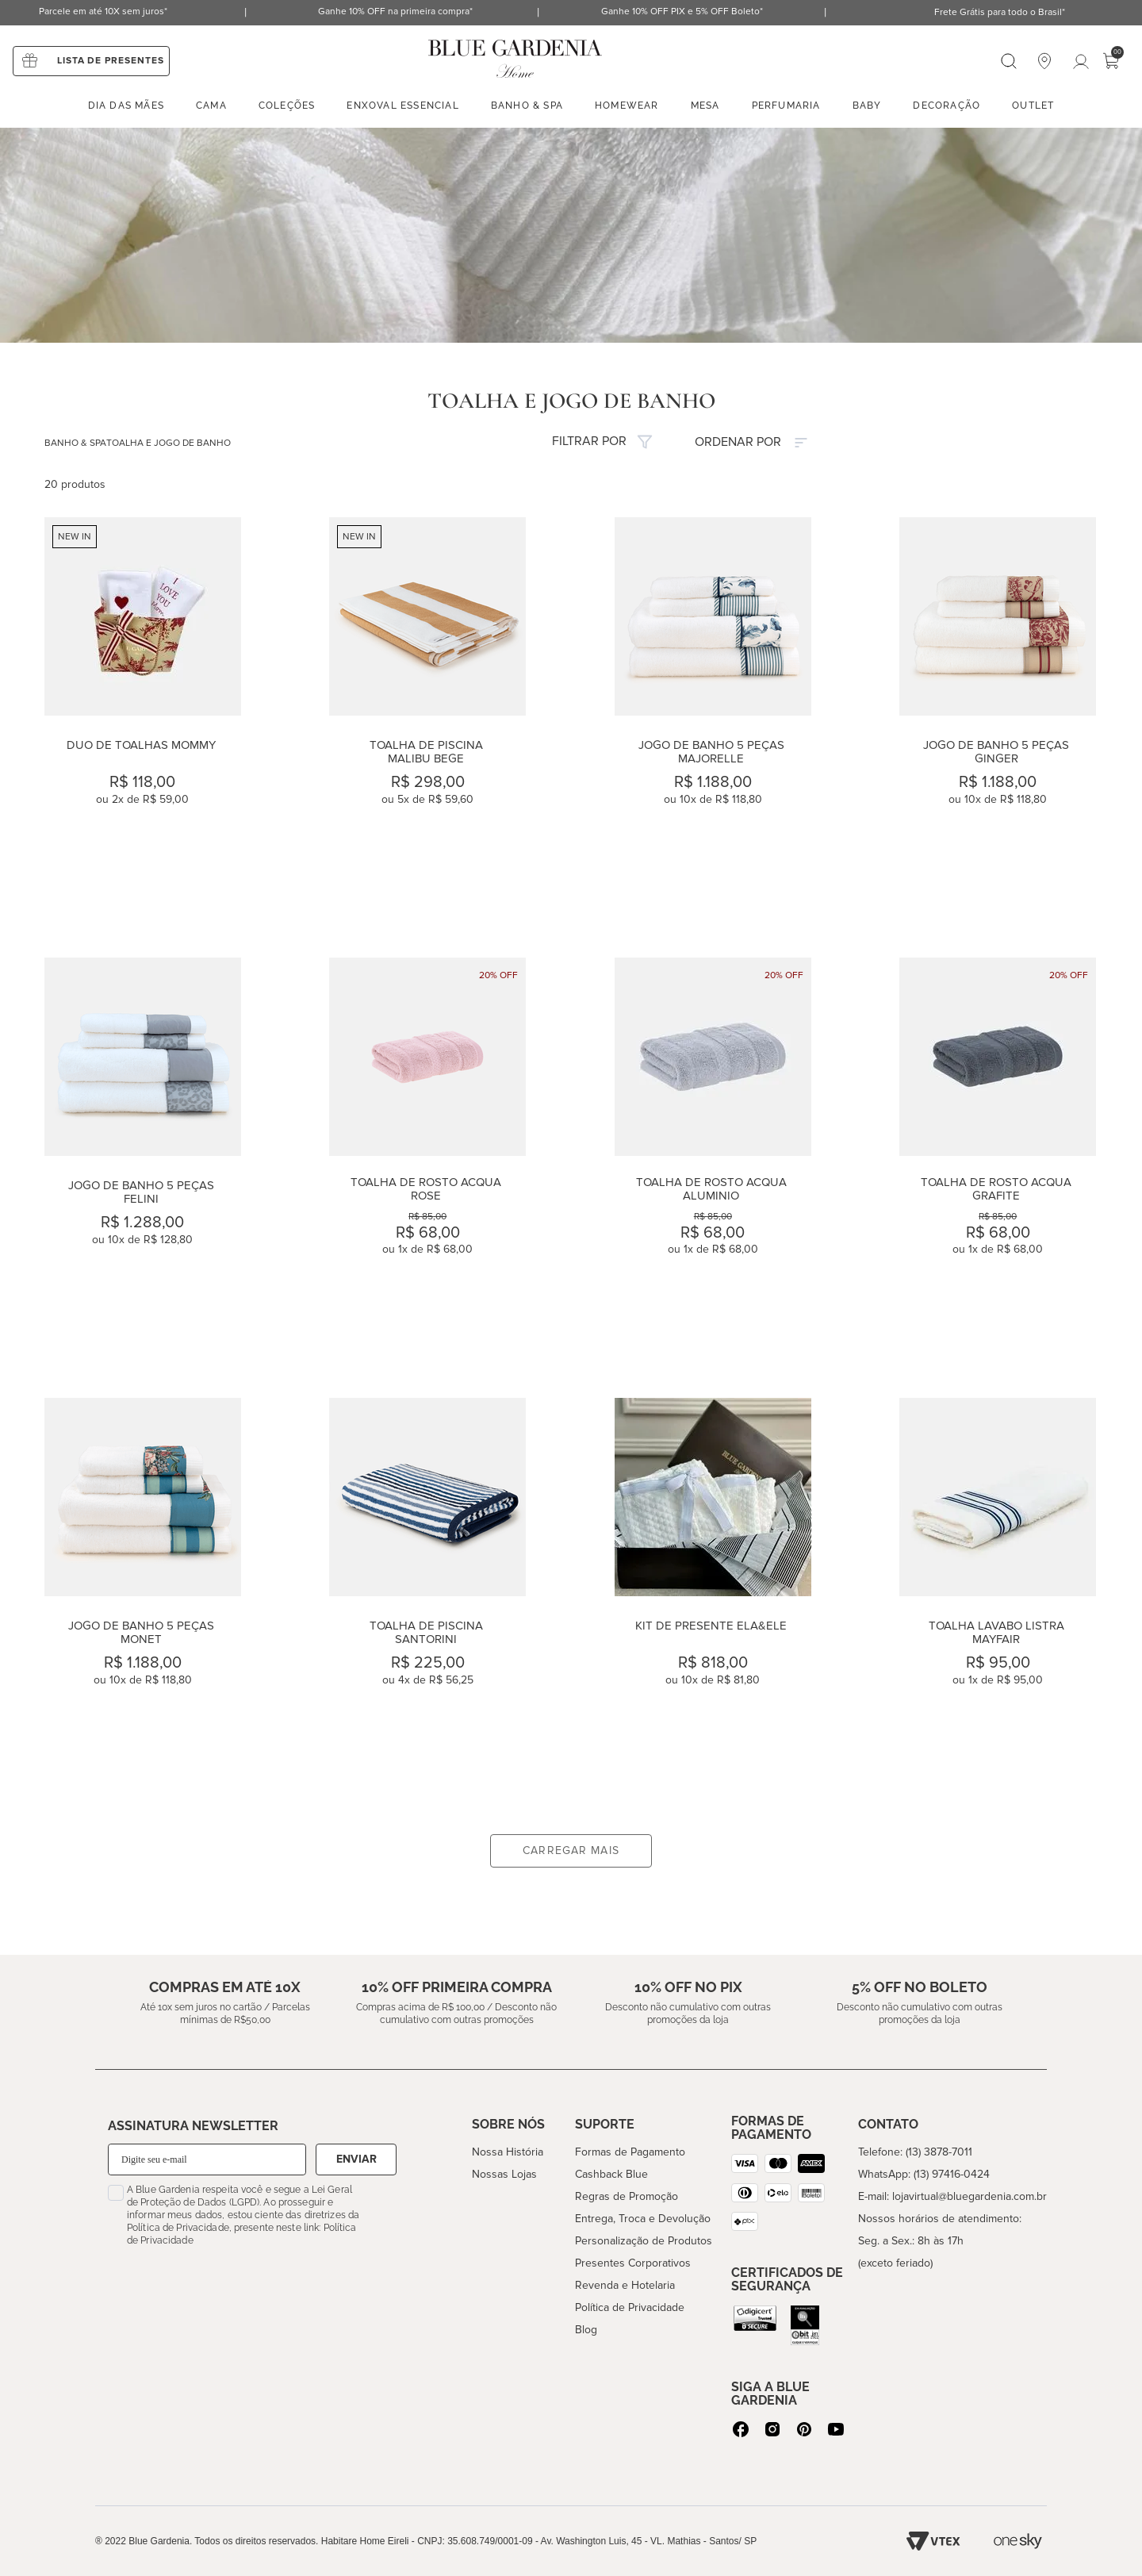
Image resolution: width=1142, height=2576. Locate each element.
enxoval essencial (402, 105)
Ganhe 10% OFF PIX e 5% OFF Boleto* (682, 11)
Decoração (946, 105)
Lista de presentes (110, 61)
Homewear (627, 105)
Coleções (287, 105)
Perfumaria (786, 105)
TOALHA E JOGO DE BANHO (168, 443)
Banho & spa (527, 105)
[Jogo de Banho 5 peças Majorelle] (713, 720)
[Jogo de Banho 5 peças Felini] (143, 1161)
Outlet (1033, 105)
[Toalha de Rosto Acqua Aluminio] (713, 1161)
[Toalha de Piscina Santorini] (427, 1601)
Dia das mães (126, 105)
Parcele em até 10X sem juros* (103, 11)
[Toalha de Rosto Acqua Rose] (427, 1161)
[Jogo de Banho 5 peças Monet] (143, 1601)
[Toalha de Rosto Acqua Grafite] (998, 1161)
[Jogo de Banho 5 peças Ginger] (998, 720)
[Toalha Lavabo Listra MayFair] (998, 1601)
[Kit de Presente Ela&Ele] (713, 1601)
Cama (211, 105)
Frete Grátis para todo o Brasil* (999, 12)
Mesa (705, 105)
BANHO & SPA (75, 443)
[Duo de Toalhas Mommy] (143, 720)
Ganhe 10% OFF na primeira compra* (395, 11)
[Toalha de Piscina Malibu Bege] (427, 720)
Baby (867, 105)
